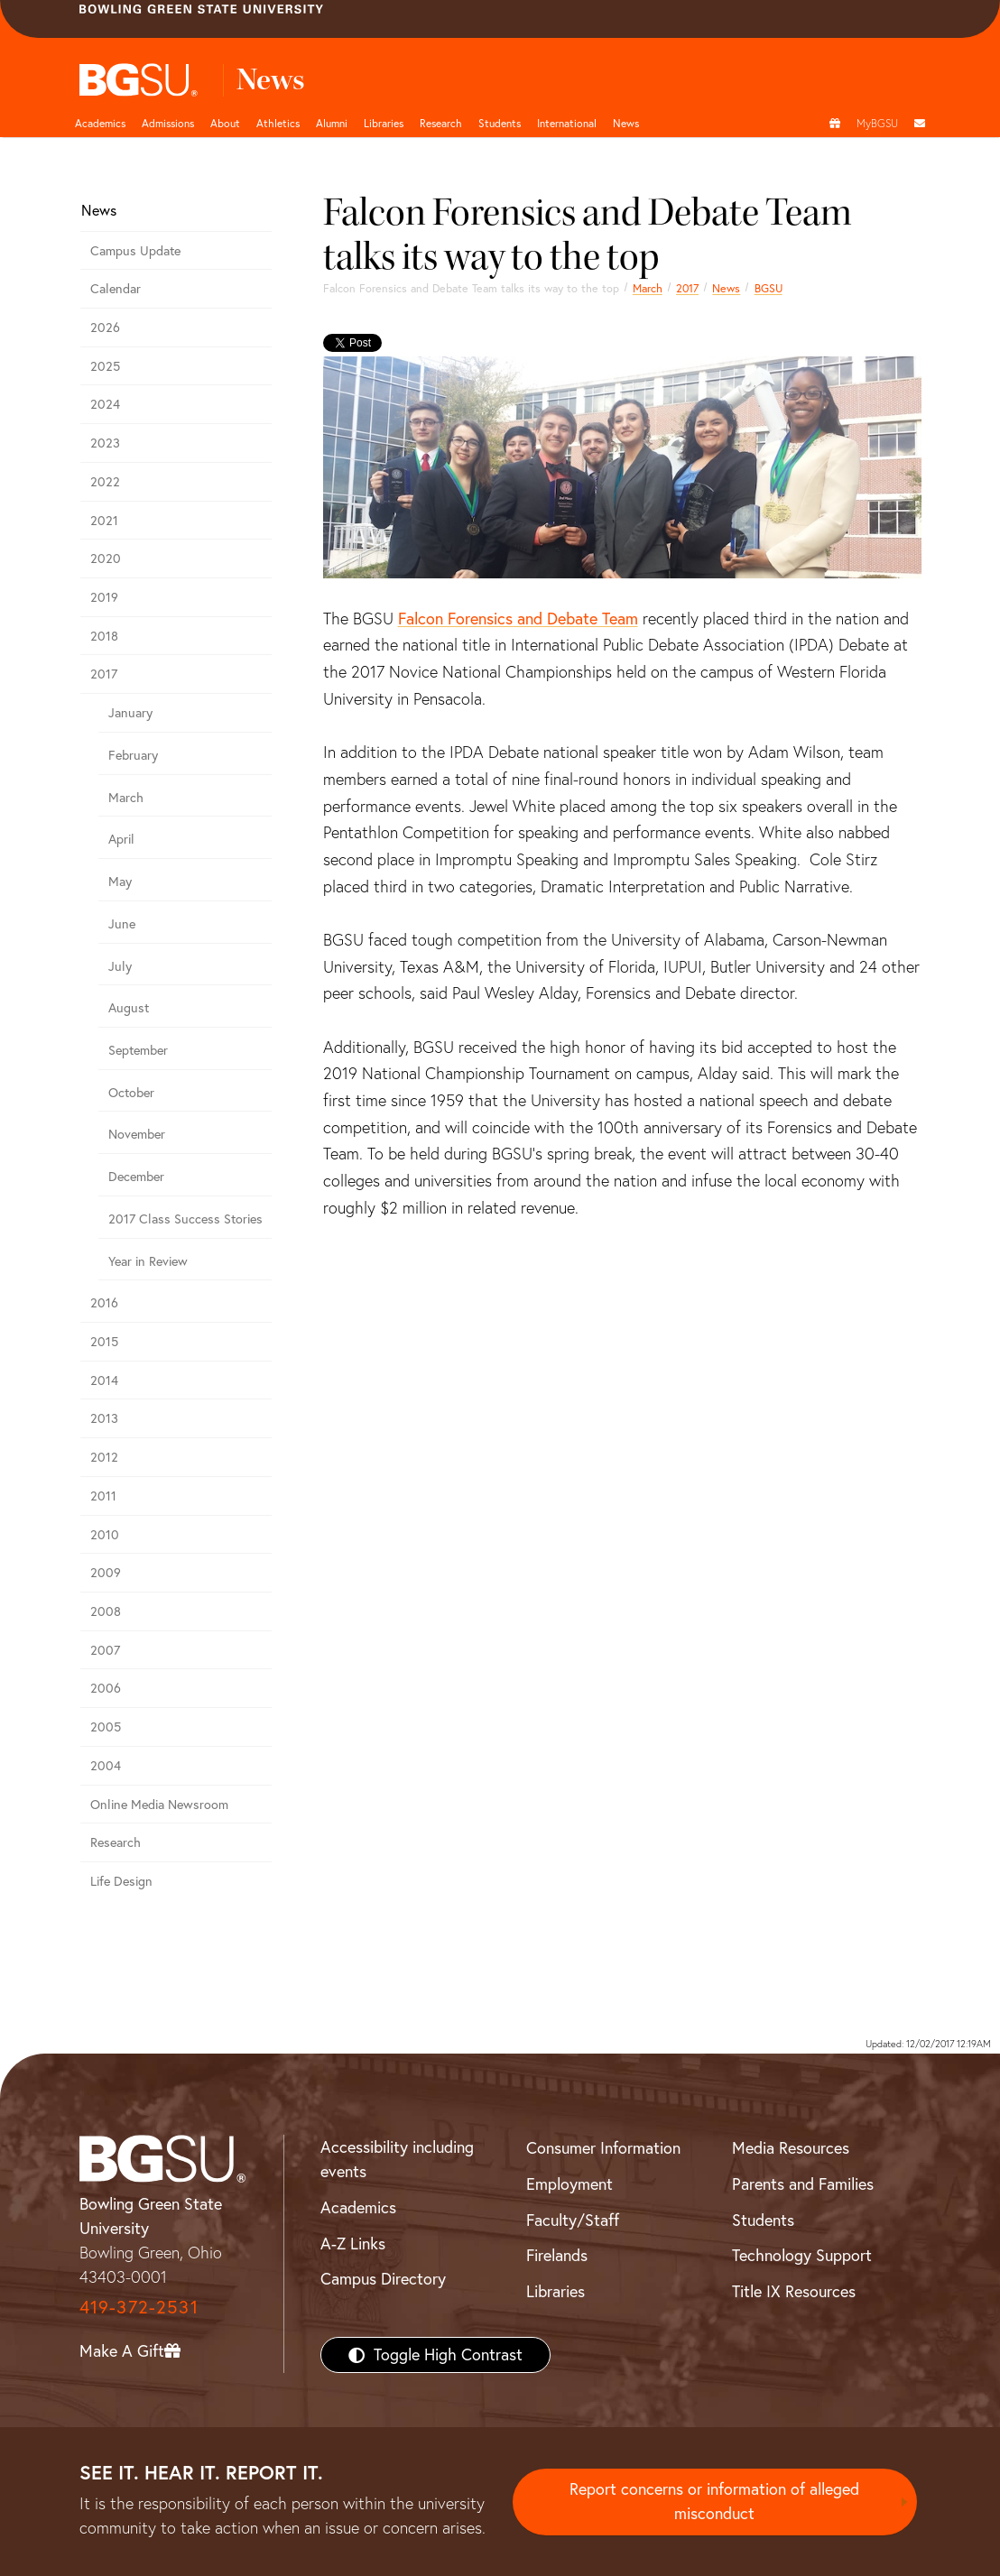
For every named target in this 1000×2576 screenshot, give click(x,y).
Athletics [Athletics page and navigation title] (278, 123)
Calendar (115, 289)
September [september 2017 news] (138, 1050)
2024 (105, 404)
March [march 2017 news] (647, 288)
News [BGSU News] (626, 123)
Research (115, 1842)
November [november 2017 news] (136, 1134)
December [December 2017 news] (136, 1176)
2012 (104, 1457)
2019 (104, 597)
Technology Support (802, 2255)
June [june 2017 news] (121, 924)
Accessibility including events (397, 2159)
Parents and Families (803, 2184)
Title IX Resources (794, 2291)
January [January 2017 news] (130, 713)
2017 (687, 288)
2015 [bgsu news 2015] (104, 1342)
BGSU (768, 288)
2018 (104, 636)
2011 (103, 1496)
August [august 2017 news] (128, 1008)
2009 (105, 1573)
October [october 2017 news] (131, 1093)
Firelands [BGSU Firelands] (557, 2255)
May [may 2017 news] (120, 881)
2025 (105, 366)
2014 (104, 1380)
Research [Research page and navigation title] (441, 123)
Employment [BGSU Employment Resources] (569, 2184)
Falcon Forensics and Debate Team (518, 618)
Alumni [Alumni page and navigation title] (331, 123)
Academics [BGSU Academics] (358, 2207)
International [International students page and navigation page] (567, 123)
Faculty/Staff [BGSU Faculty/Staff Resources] (572, 2220)
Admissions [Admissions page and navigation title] (168, 123)
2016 (104, 1303)
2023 (105, 443)
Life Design (121, 1881)
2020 (105, 558)
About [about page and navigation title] (225, 123)
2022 (105, 482)
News (726, 288)
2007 (105, 1650)
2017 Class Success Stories (185, 1219)
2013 (104, 1418)
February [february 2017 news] (133, 755)
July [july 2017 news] (120, 966)
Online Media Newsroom (159, 1804)
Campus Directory (383, 2278)
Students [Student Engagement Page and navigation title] (499, 123)
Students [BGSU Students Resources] (763, 2220)
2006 (105, 1688)
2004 (105, 1766)
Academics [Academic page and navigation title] (100, 123)
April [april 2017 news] (121, 839)
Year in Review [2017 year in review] (148, 1261)
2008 (105, 1611)
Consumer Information (603, 2147)
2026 (105, 327)
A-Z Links (352, 2243)
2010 (104, 1535)
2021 (104, 520)
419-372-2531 (139, 2306)
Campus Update (135, 251)
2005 (105, 1727)
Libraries (383, 123)
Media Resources (790, 2147)
